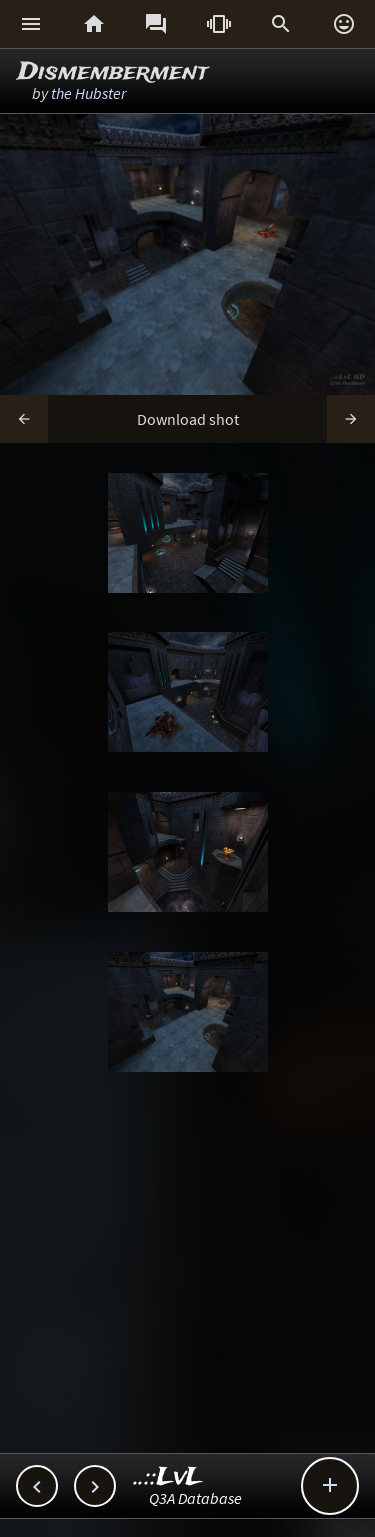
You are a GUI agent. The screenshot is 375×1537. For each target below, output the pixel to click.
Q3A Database (195, 1498)
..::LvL (168, 1477)
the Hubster (88, 93)
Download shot (188, 419)
